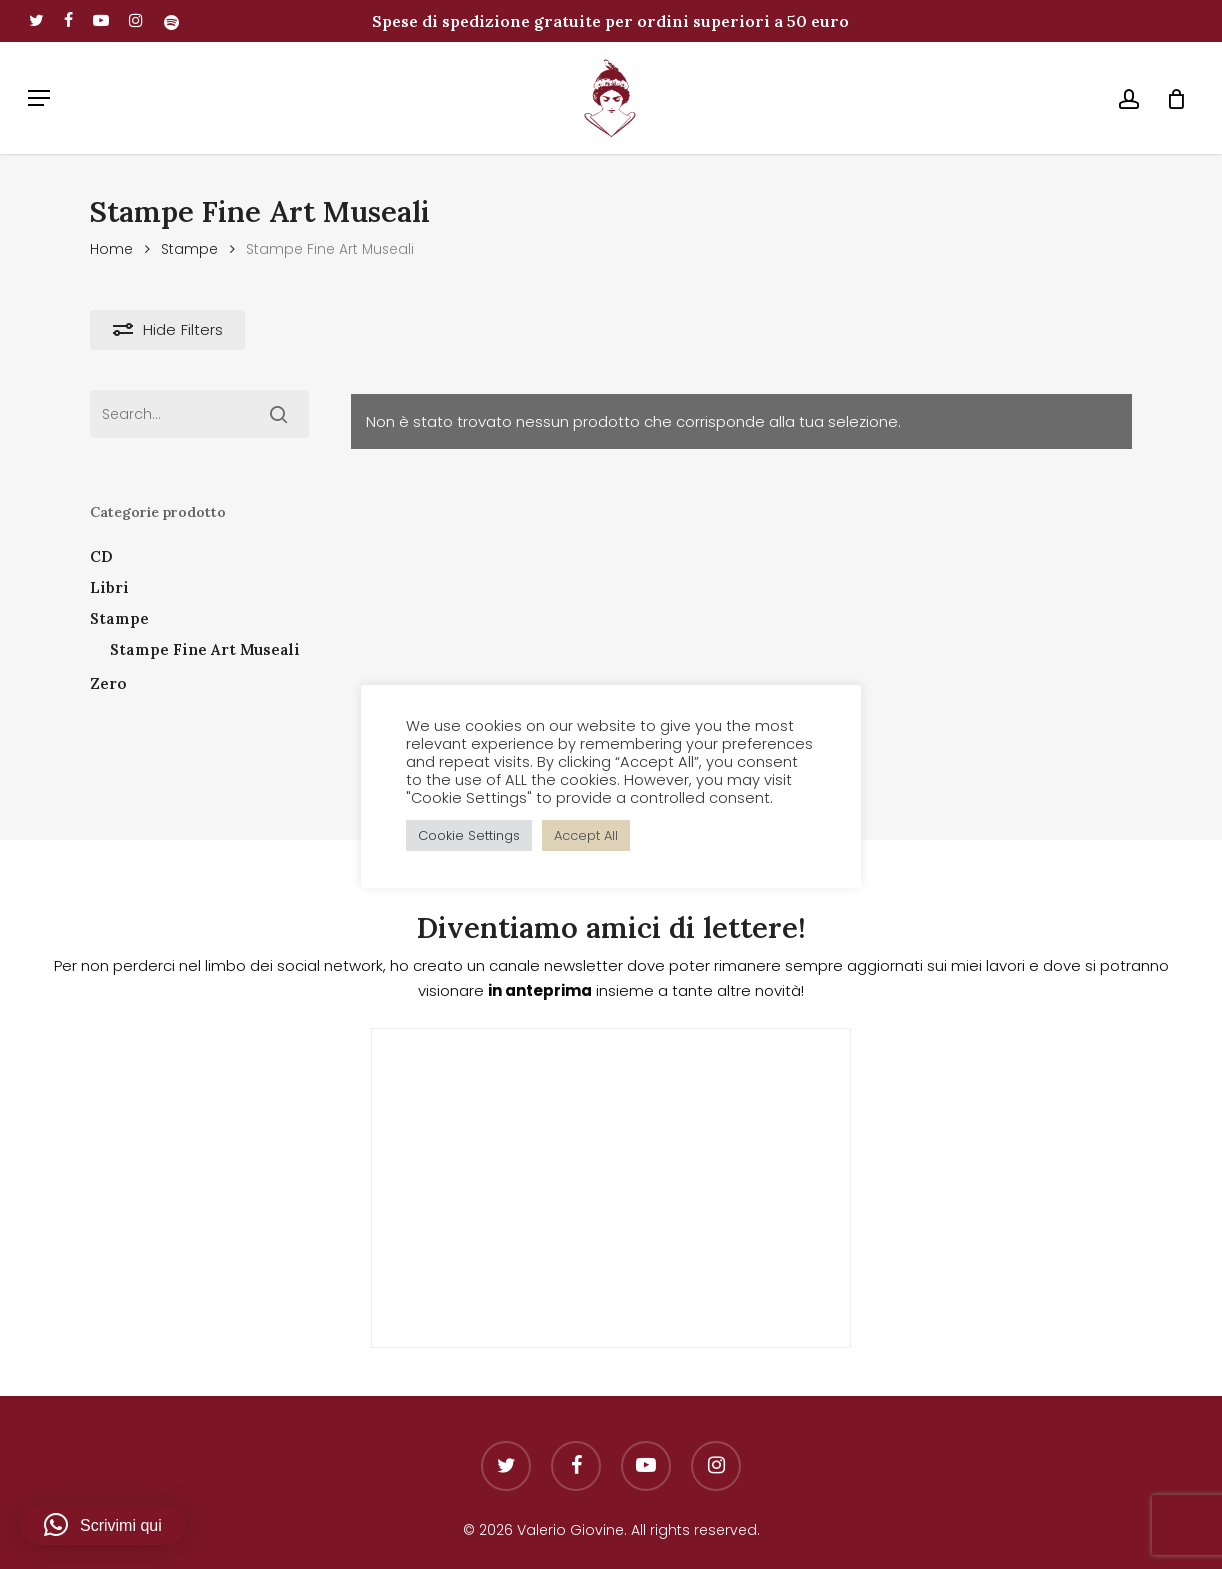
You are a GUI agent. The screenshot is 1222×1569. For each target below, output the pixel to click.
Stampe (189, 249)
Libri (109, 587)
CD (101, 556)
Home (111, 249)
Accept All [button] (586, 835)
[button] (39, 98)
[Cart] (1169, 98)
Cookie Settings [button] (469, 835)
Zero (108, 683)
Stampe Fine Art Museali (205, 649)
